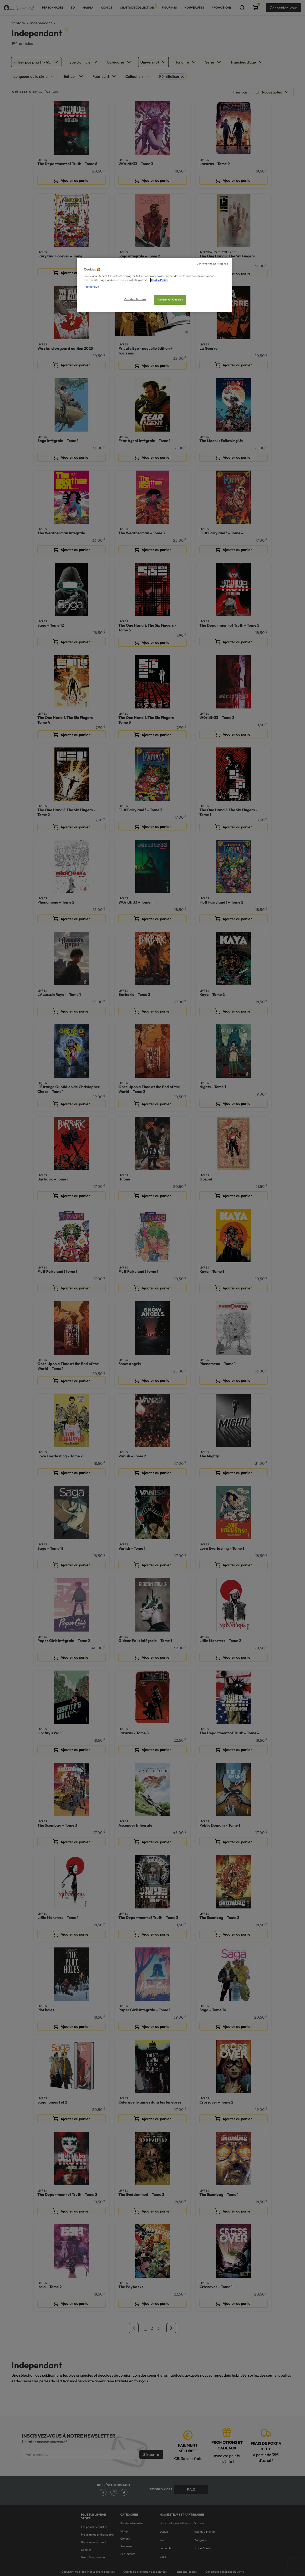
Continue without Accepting (212, 263)
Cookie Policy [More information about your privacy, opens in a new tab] (159, 280)
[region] (154, 285)
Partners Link (92, 286)
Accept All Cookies (170, 299)
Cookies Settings (135, 299)
